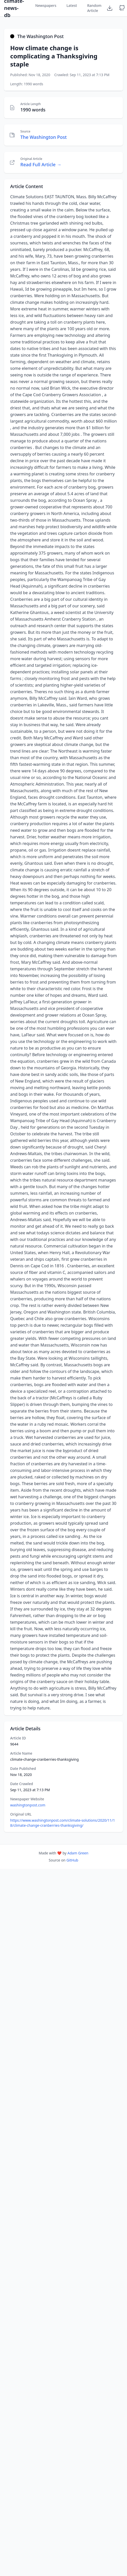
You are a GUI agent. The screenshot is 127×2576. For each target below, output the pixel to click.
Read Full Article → (40, 164)
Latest (71, 5)
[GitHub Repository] (122, 8)
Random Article (94, 8)
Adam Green (77, 1853)
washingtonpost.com (27, 1805)
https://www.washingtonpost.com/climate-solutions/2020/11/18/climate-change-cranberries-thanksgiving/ (62, 1823)
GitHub (72, 1860)
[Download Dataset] (110, 8)
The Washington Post (43, 137)
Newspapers (45, 5)
